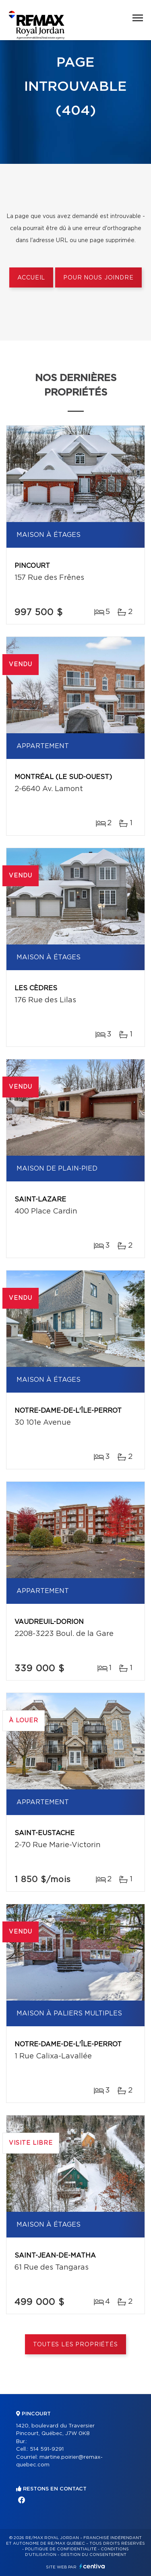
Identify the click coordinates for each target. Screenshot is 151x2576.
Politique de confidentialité (61, 2549)
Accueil (31, 278)
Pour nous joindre (98, 278)
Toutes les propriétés (75, 2345)
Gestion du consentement (93, 2555)
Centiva (92, 2566)
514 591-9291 (47, 2449)
